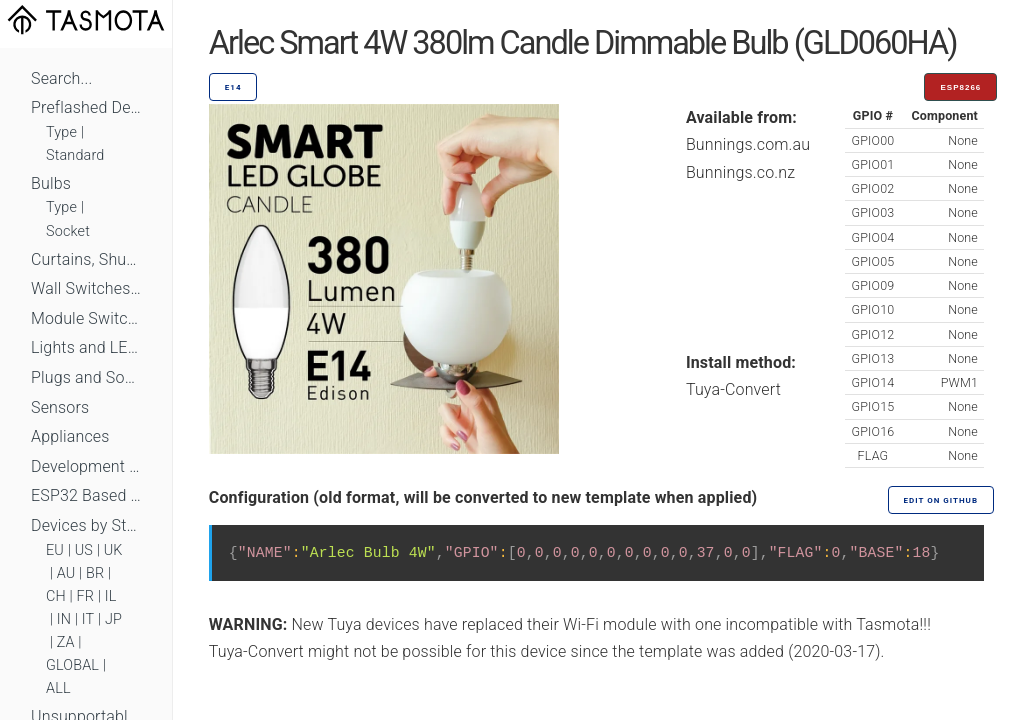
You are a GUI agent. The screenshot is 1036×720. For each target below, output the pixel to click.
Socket (68, 231)
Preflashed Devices (86, 107)
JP (113, 619)
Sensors (60, 407)
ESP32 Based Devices (86, 495)
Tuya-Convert (733, 389)
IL (111, 596)
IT (88, 619)
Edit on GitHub (941, 500)
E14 (233, 87)
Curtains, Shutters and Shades (86, 259)
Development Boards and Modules (86, 466)
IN (64, 619)
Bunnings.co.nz (740, 172)
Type (61, 132)
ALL (58, 688)
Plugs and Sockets (86, 377)
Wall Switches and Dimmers (86, 288)
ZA (66, 642)
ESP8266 (960, 87)
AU (66, 573)
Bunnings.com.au (748, 144)
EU (55, 550)
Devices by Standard (86, 525)
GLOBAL (72, 665)
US (84, 550)
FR (86, 596)
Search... (61, 78)
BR (95, 573)
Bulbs (51, 183)
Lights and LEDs (86, 347)
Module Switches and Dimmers (86, 318)
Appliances (70, 436)
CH (56, 596)
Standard (75, 155)
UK (113, 550)
